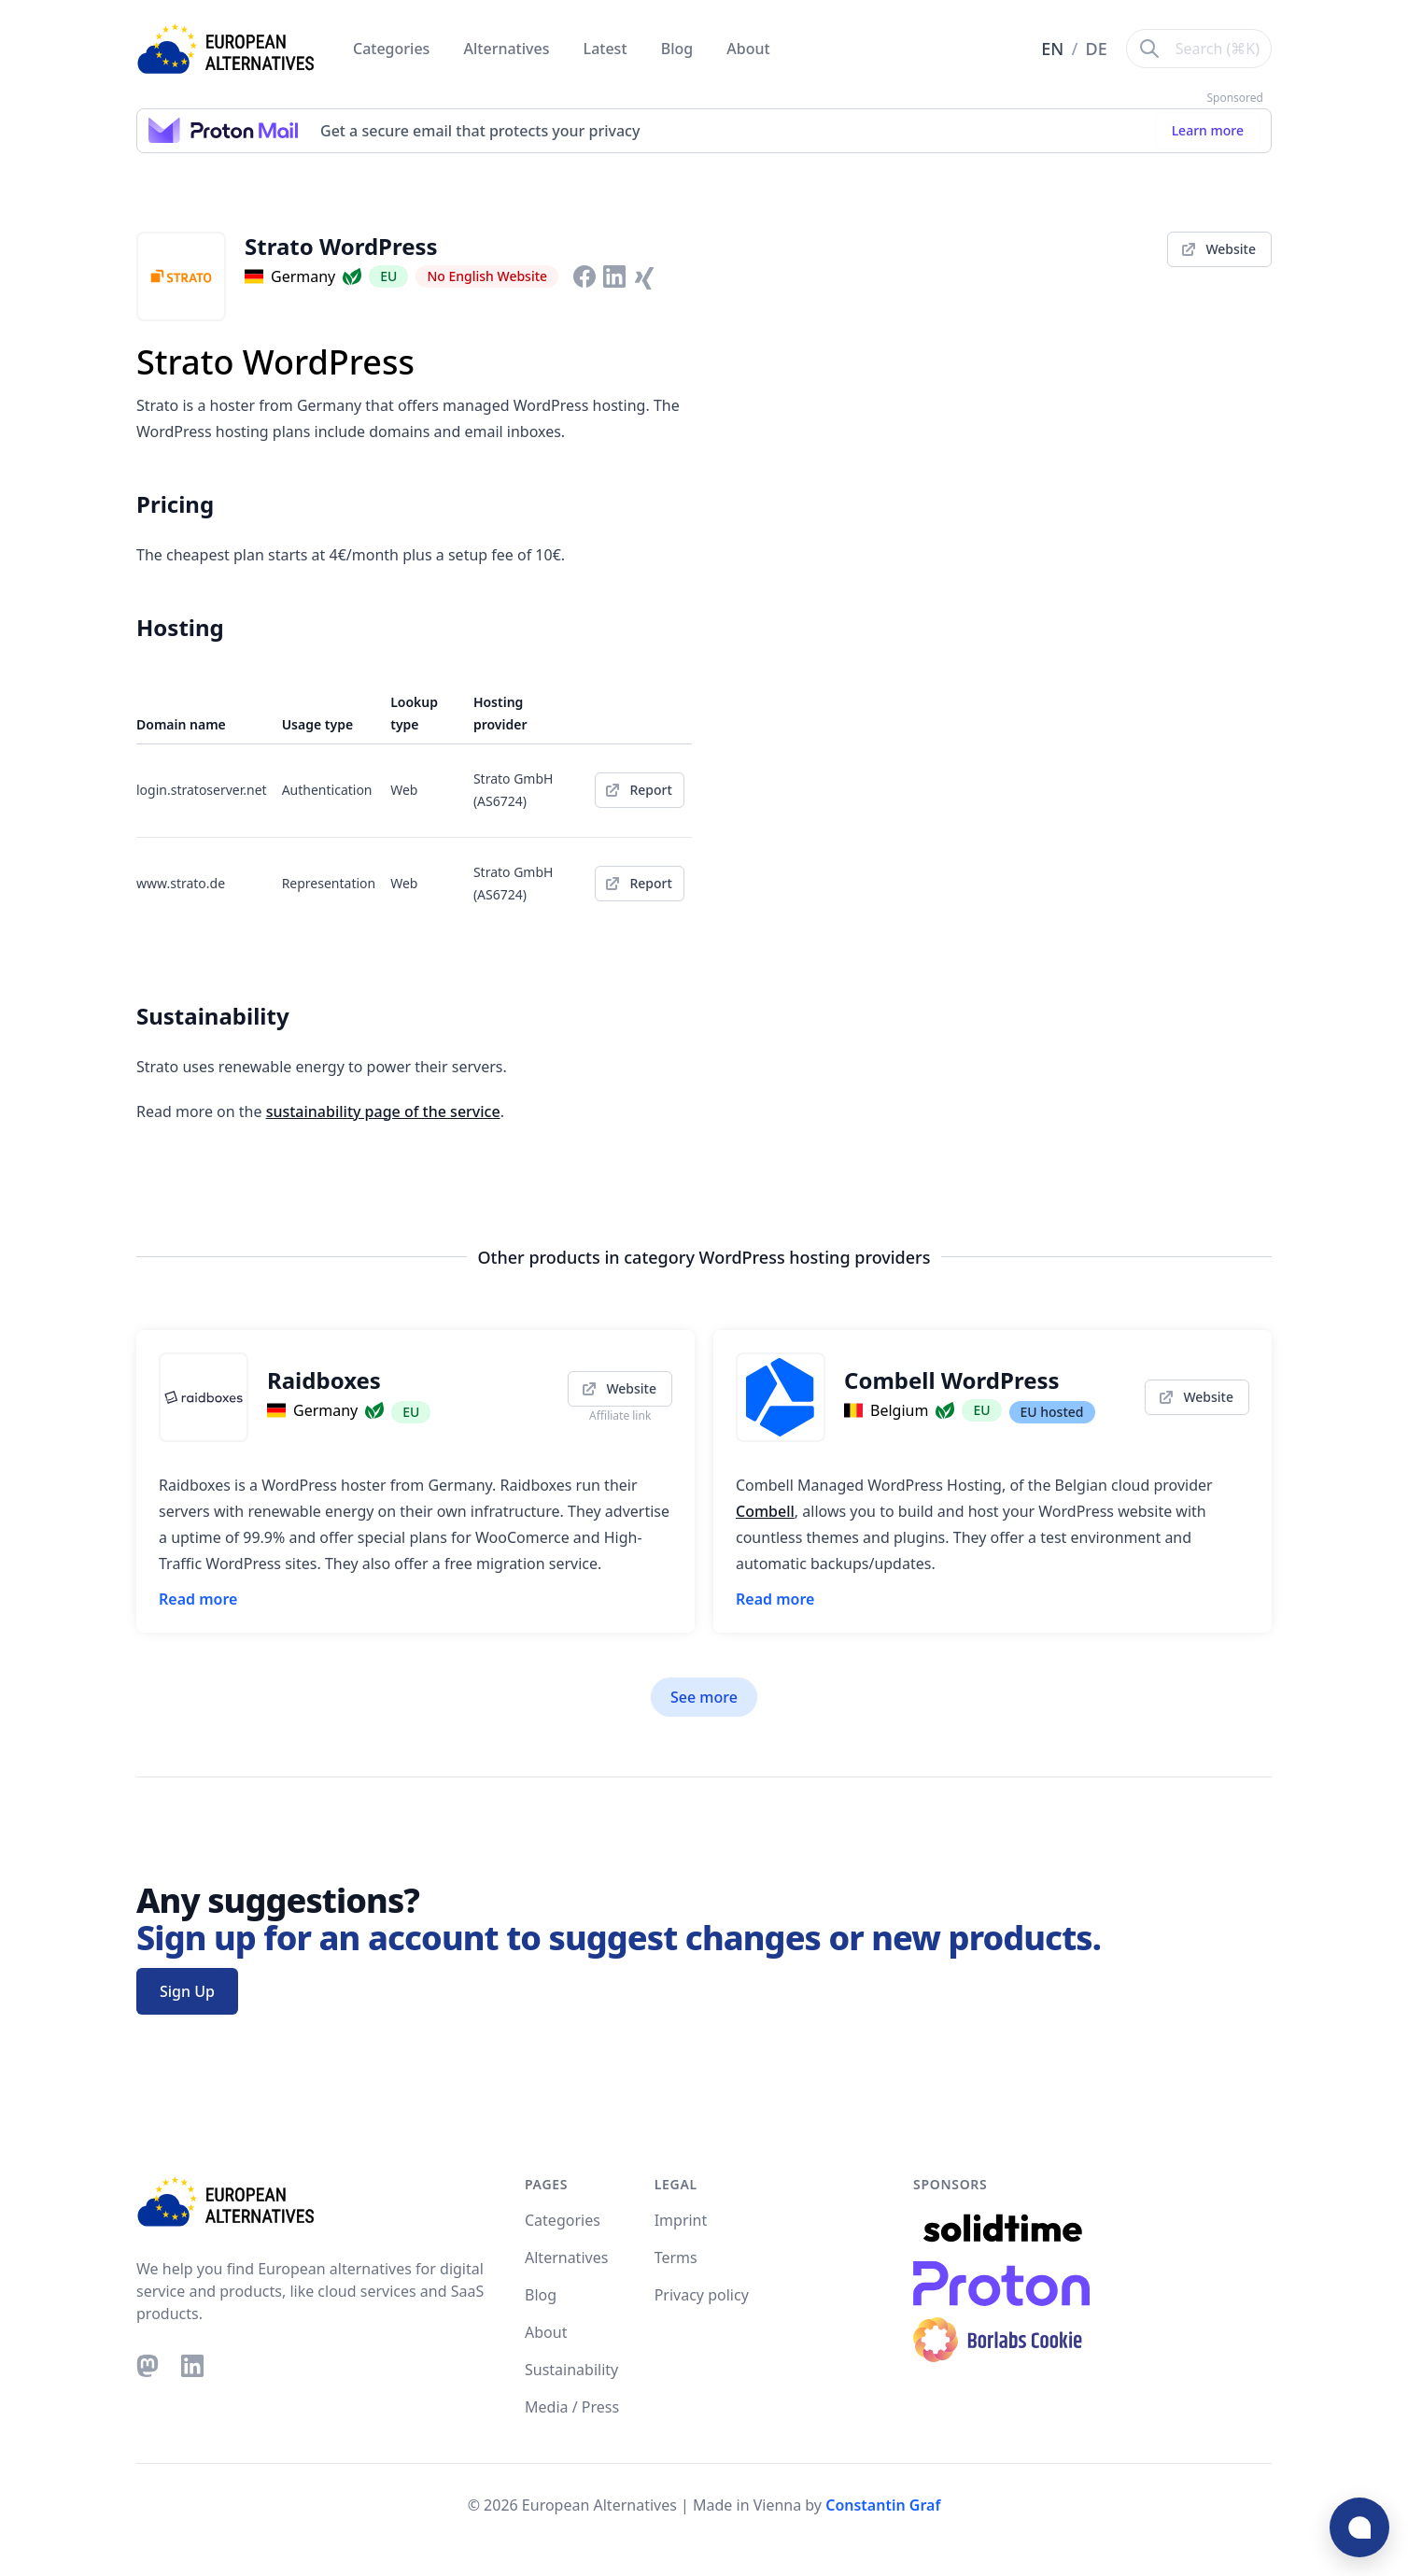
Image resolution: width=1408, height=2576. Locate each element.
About (747, 48)
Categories (393, 48)
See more (704, 1697)
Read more (198, 1599)
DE (1096, 48)
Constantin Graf (882, 2505)
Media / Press (572, 2407)
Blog (679, 48)
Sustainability (571, 2369)
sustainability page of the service (383, 1111)
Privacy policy (702, 2295)
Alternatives (509, 48)
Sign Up (187, 1991)
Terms (676, 2257)
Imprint (681, 2220)
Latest (607, 48)
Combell (765, 1511)
